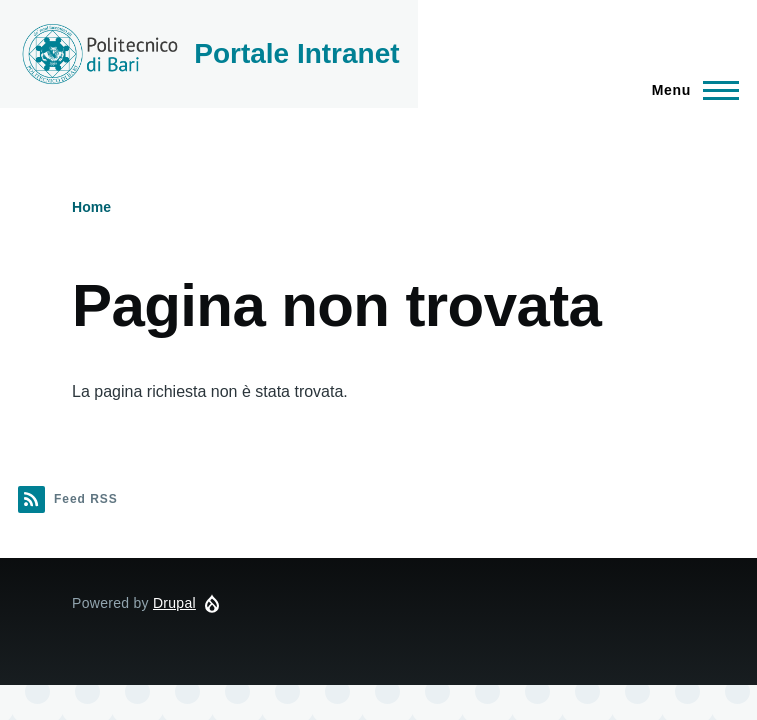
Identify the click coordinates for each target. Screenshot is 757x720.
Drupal (174, 603)
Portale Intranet (296, 53)
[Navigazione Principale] (689, 90)
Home (91, 207)
